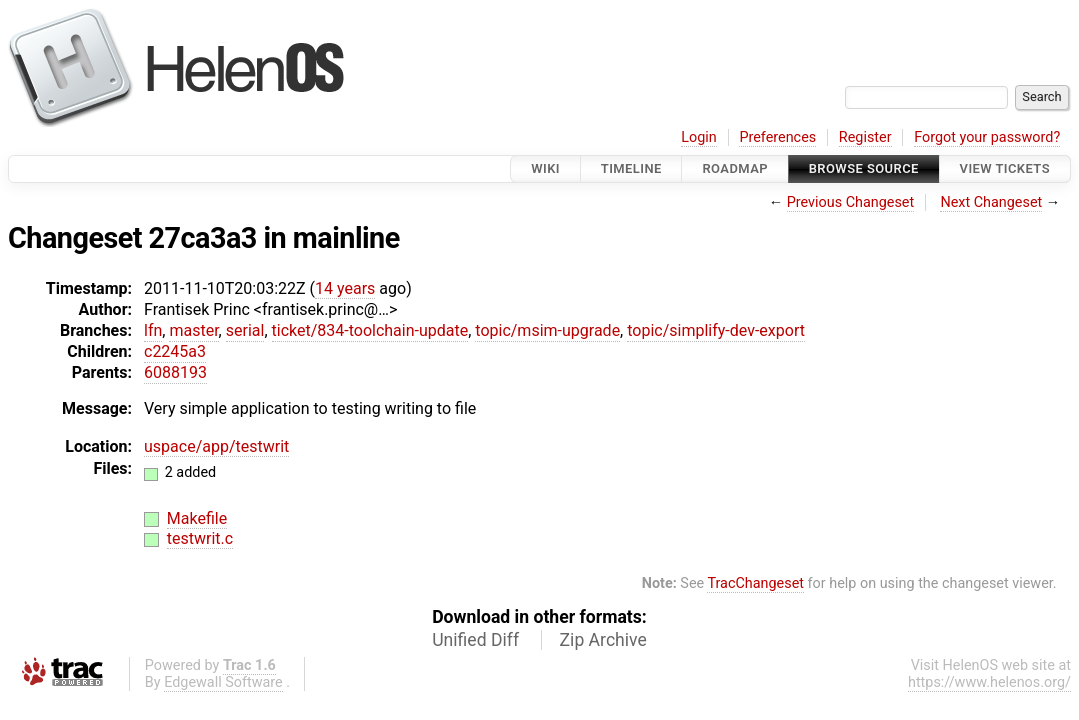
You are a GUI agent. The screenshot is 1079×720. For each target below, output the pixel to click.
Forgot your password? (987, 137)
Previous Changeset (851, 202)
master (193, 330)
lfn (153, 330)
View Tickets (1005, 168)
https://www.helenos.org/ (989, 682)
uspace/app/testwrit (216, 446)
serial (245, 330)
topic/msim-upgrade (547, 330)
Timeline (631, 168)
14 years (345, 288)
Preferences (777, 137)
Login (699, 137)
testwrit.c (200, 538)
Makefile (197, 518)
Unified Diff (475, 640)
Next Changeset (991, 202)
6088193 (175, 372)
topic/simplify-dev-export (716, 330)
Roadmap (735, 168)
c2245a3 (175, 351)
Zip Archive (603, 640)
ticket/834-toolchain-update (370, 330)
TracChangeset (755, 583)
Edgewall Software (223, 682)
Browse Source (864, 168)
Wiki (545, 168)
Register (865, 137)
